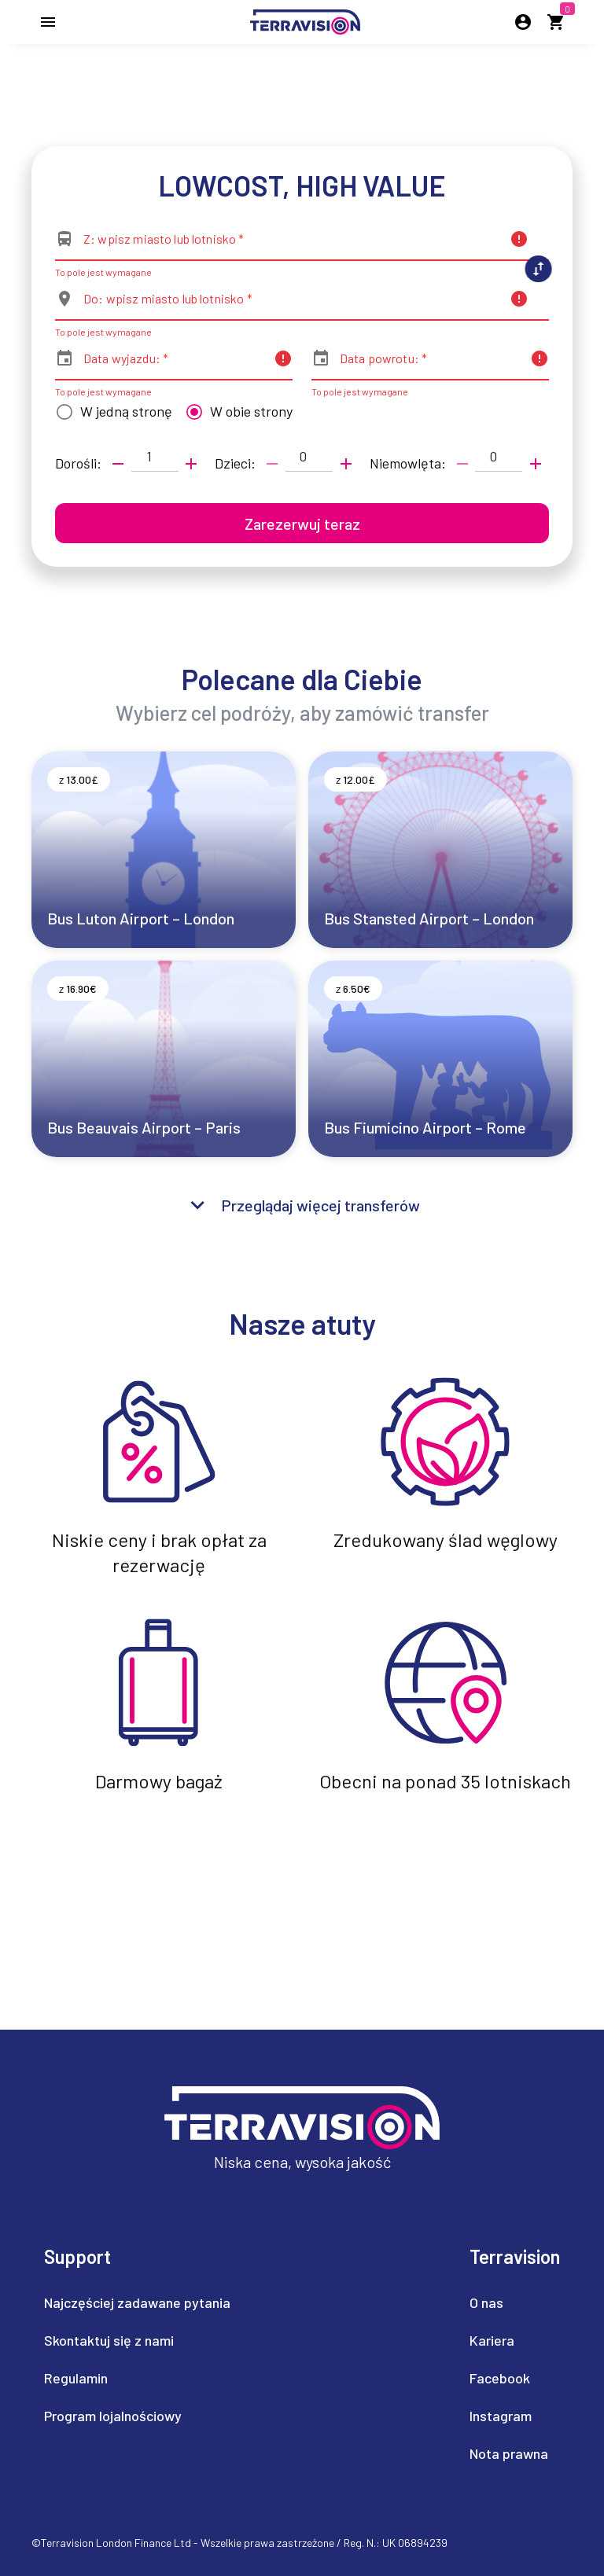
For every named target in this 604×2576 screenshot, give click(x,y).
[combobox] (291, 245)
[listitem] (137, 2302)
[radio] (110, 412)
